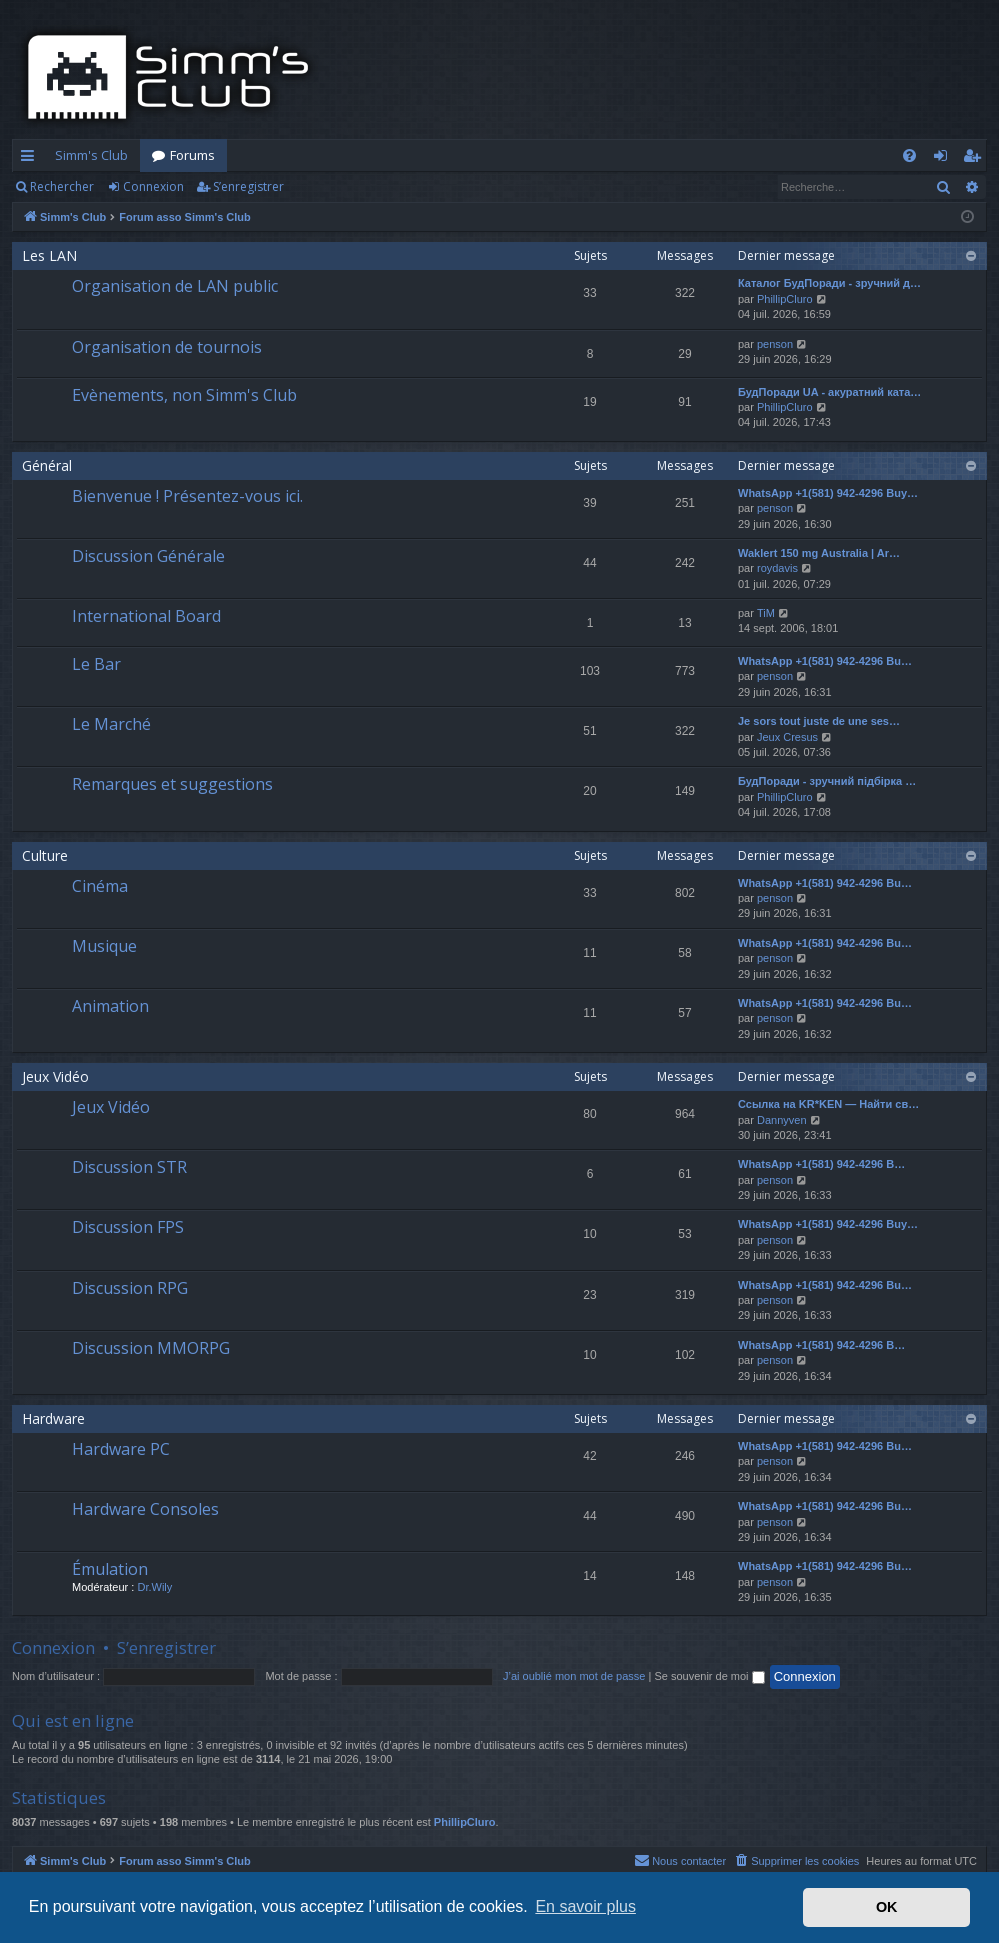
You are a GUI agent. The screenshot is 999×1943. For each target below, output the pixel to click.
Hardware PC (121, 1449)
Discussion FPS (128, 1227)
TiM (766, 613)
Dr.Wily (154, 1587)
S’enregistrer (248, 186)
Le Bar (96, 664)
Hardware (53, 1418)
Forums (192, 155)
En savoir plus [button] (585, 1906)
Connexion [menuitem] (944, 159)
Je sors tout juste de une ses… (819, 721)
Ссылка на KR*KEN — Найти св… (828, 1104)
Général (47, 465)
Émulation (110, 1569)
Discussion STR (129, 1167)
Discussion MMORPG (151, 1348)
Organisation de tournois (167, 347)
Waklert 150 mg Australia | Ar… (819, 553)
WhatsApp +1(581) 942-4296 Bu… (825, 661)
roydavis (777, 568)
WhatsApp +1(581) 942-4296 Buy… (828, 493)
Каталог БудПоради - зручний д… (829, 283)
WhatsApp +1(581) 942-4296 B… (821, 1164)
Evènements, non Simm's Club (184, 395)
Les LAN (49, 255)
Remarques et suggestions (172, 784)
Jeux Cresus (787, 737)
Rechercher (62, 186)
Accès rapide (31, 159)
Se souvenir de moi (709, 1676)
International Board (146, 616)
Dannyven (782, 1120)
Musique (104, 946)
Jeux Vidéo (55, 1076)
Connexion (153, 186)
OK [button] (887, 1907)
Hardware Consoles (145, 1509)
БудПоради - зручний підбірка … (827, 781)
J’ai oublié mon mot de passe (574, 1676)
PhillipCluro (785, 299)
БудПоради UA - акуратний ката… (829, 392)
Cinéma (100, 886)
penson (775, 344)
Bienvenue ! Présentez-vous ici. (187, 496)
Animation (110, 1006)
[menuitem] (909, 155)
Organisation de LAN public (175, 286)
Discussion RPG (130, 1288)
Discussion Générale (148, 556)
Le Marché (111, 724)
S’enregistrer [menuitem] (975, 159)
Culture (45, 855)
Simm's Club (91, 155)
